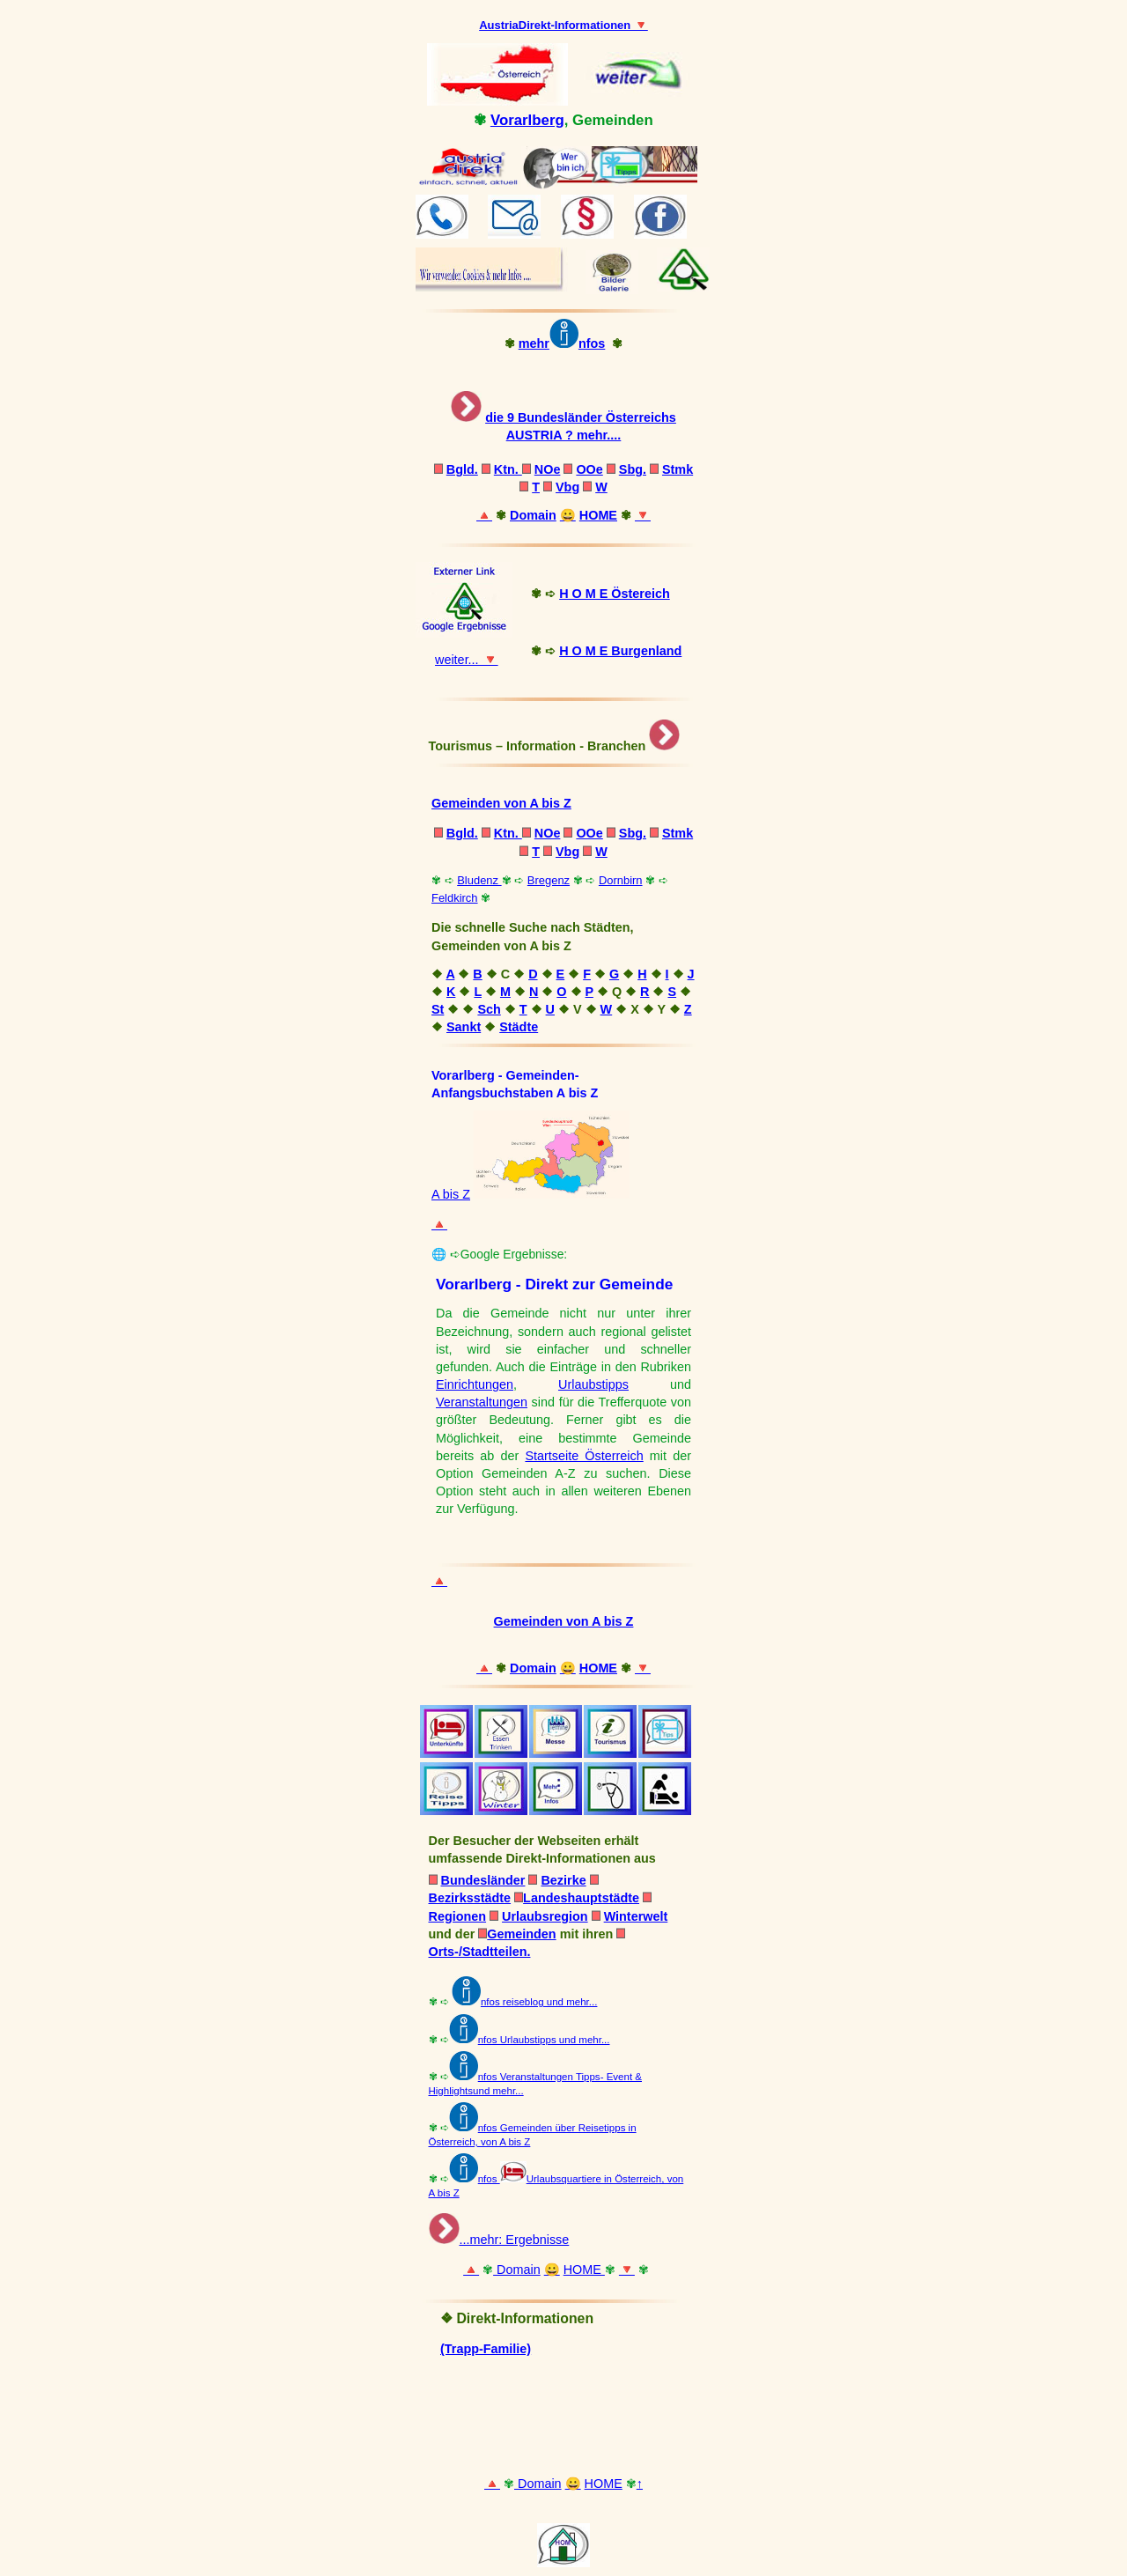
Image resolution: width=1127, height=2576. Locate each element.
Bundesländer (483, 1880)
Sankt (463, 1027)
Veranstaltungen (481, 1402)
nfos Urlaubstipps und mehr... (544, 2039)
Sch (488, 1009)
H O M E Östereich (614, 594)
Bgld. (462, 469)
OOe (589, 469)
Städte (518, 1027)
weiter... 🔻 (466, 660)
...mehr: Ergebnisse (515, 2240)
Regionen (458, 1916)
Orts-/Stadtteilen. (480, 1952)
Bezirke (563, 1880)
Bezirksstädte (470, 1898)
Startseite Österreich (584, 1456)
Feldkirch (454, 897)
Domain (533, 515)
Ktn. (508, 469)
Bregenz (548, 880)
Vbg (567, 487)
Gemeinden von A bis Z (501, 803)
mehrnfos (562, 343)
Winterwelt (636, 1916)
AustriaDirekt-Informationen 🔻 (563, 25)
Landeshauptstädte (581, 1898)
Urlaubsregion (545, 1916)
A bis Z (450, 1194)
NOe (547, 469)
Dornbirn (621, 880)
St (437, 1009)
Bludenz (479, 880)
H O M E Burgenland (620, 651)
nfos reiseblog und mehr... (525, 2002)
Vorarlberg (527, 120)
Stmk (677, 469)
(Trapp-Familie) (485, 2349)
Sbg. (632, 469)
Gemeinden (517, 1934)
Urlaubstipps (593, 1384)
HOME (598, 515)
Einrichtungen (474, 1384)
